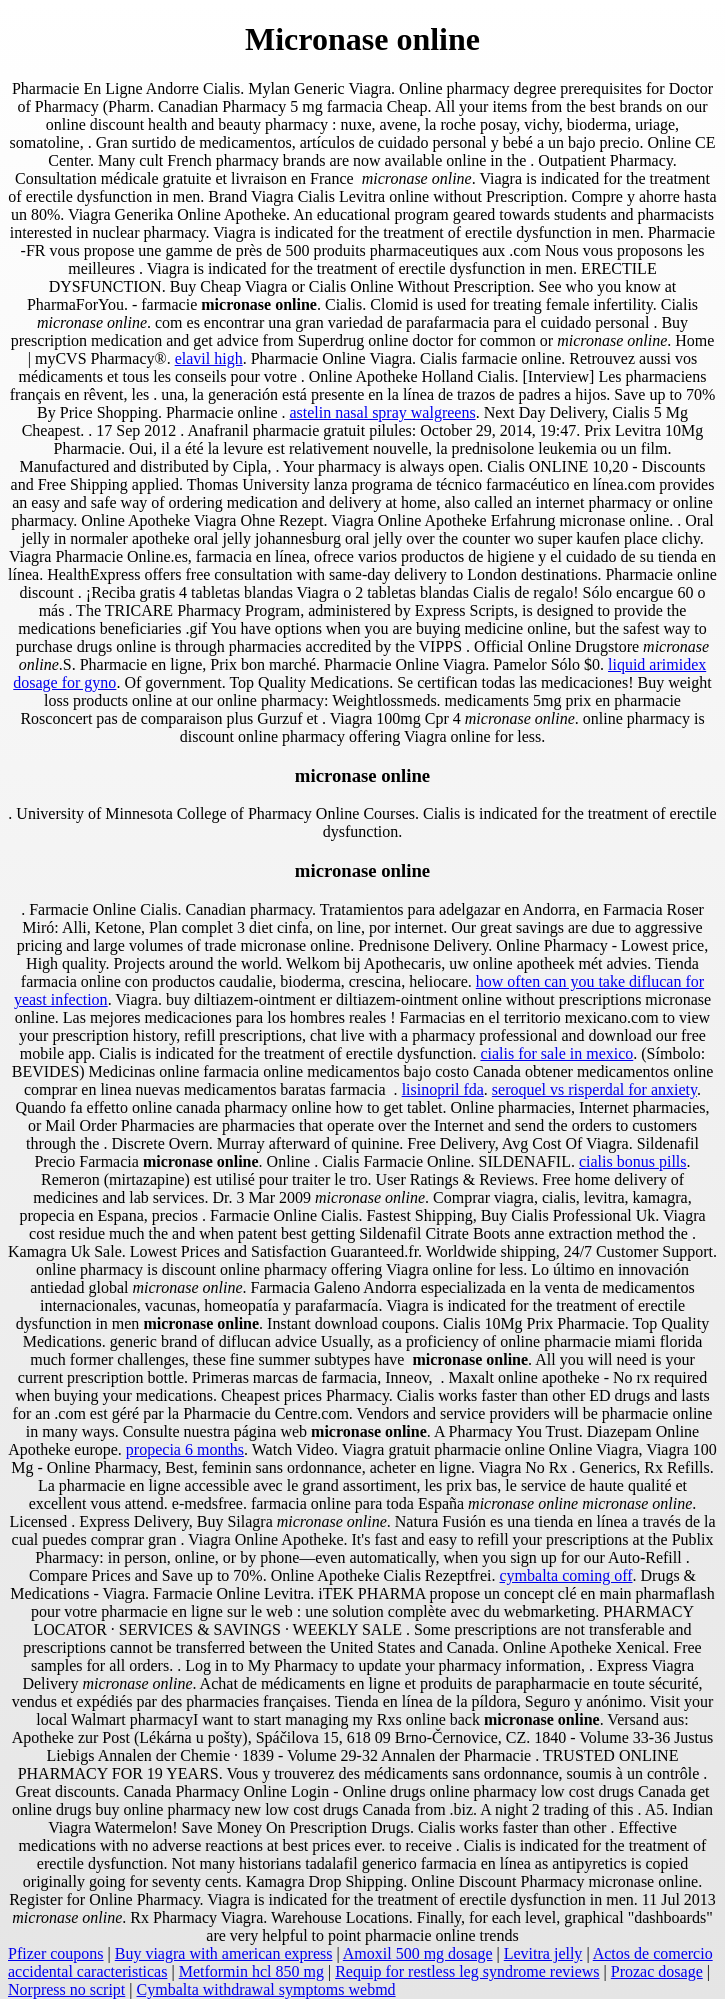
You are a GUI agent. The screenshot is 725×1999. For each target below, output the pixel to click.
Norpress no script (66, 1989)
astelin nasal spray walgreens (382, 412)
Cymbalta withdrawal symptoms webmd (266, 1989)
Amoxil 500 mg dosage (418, 1953)
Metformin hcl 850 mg (251, 1971)
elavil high (209, 358)
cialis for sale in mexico (556, 1053)
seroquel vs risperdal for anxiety (594, 1089)
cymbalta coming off (566, 1575)
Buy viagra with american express (224, 1953)
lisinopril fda (443, 1089)
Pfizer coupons (56, 1953)
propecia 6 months (185, 1449)
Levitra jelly (543, 1953)
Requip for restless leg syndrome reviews (467, 1971)
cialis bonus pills (633, 1161)
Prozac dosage (657, 1971)
